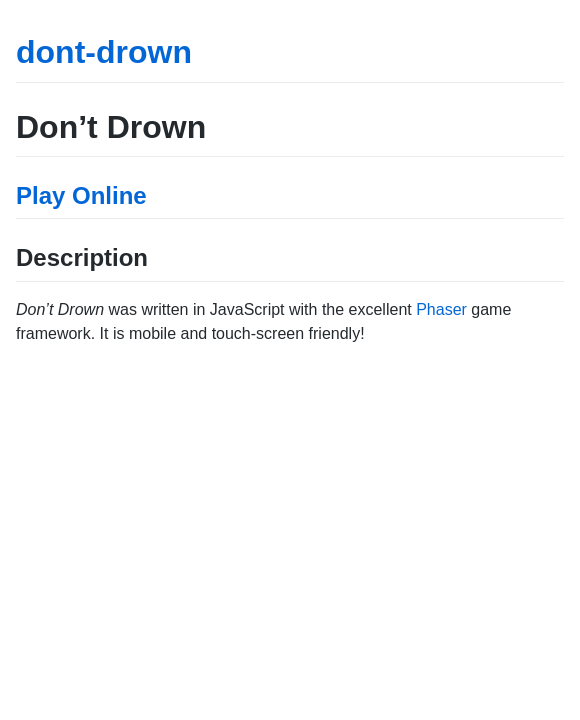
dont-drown (104, 52)
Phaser (441, 309)
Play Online (81, 195)
